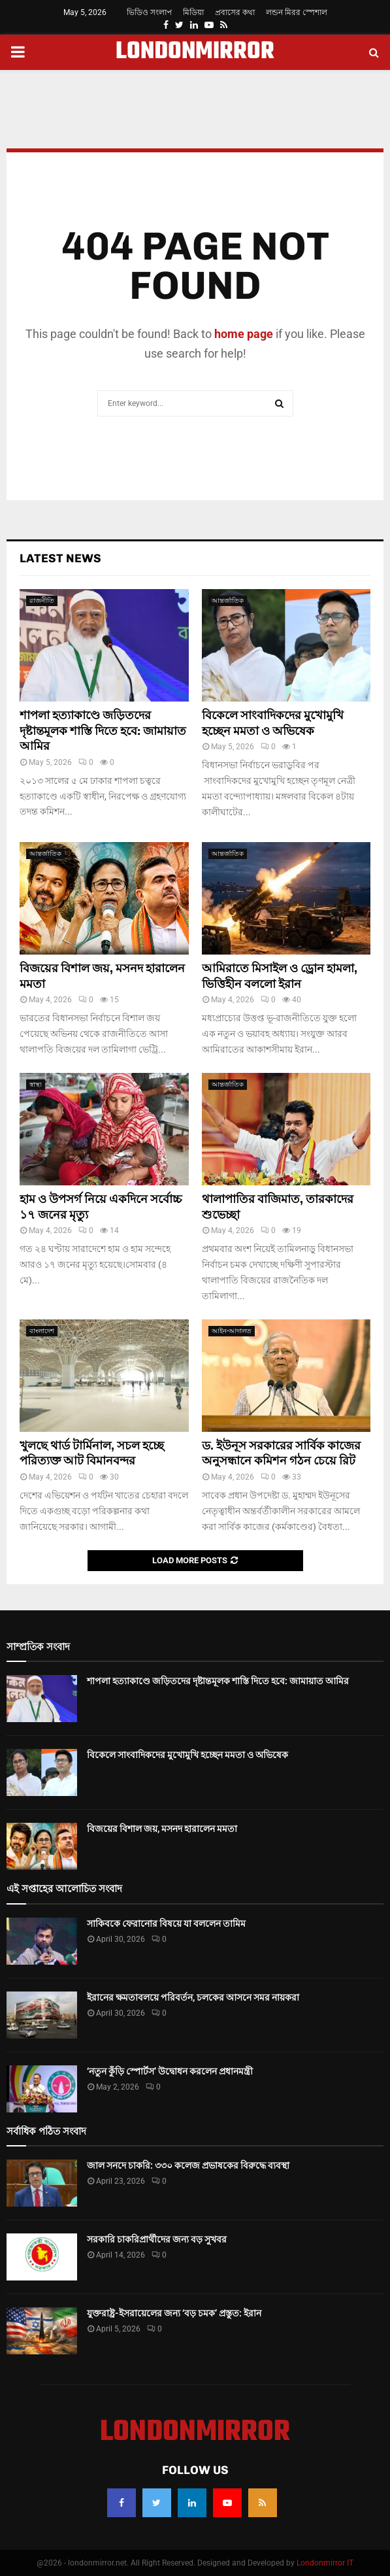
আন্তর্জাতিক (228, 600)
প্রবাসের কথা (235, 12)
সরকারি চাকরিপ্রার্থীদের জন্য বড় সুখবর (157, 2239)
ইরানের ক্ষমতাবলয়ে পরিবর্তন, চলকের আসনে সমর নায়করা (193, 1997)
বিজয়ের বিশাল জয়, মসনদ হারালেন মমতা (162, 1828)
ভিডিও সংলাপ (149, 12)
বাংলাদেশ (41, 1330)
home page (243, 334)
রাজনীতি (41, 600)
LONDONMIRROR (195, 52)
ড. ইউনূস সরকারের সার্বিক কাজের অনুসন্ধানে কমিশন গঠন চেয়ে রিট (281, 1453)
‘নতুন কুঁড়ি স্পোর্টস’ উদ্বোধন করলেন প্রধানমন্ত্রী (170, 2071)
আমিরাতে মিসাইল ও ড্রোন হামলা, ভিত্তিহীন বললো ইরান (279, 976)
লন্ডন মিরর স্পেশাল (296, 12)
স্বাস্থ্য (35, 1084)
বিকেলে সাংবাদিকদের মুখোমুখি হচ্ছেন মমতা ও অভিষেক (273, 722)
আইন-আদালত (232, 1330)
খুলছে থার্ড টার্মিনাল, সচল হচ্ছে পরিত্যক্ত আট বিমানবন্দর (92, 1453)
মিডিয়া (193, 12)
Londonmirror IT (325, 2563)
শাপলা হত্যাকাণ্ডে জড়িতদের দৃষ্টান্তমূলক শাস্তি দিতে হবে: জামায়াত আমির (103, 730)
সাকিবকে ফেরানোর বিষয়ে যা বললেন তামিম (166, 1923)
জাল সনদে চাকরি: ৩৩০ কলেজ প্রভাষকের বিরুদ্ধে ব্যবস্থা (188, 2165)
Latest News (60, 558)
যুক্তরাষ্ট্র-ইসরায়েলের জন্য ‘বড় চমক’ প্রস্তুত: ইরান (174, 2313)
